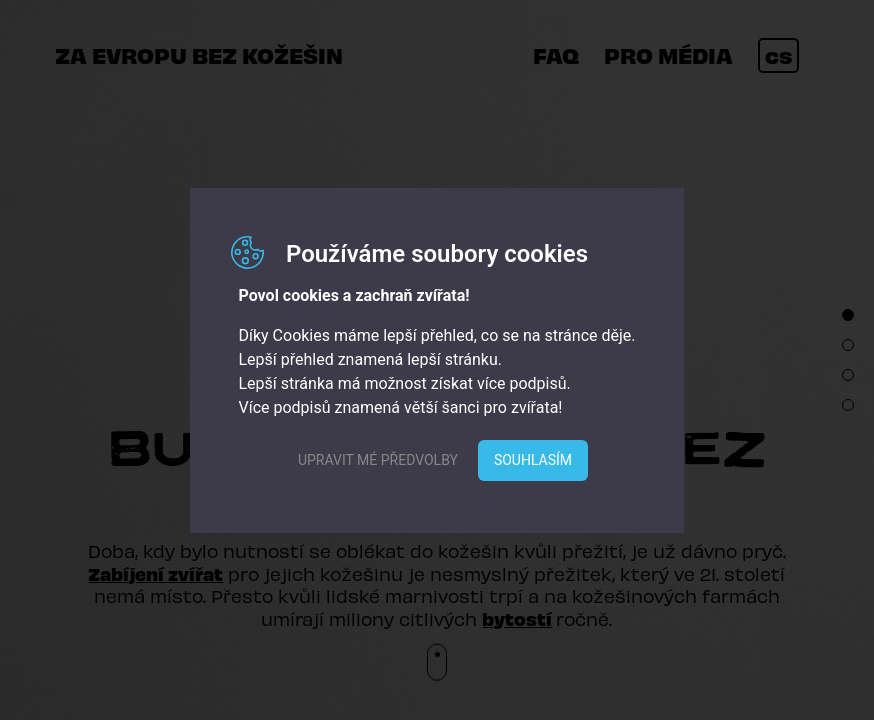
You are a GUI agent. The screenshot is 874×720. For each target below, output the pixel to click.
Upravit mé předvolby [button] (378, 460)
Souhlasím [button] (533, 460)
